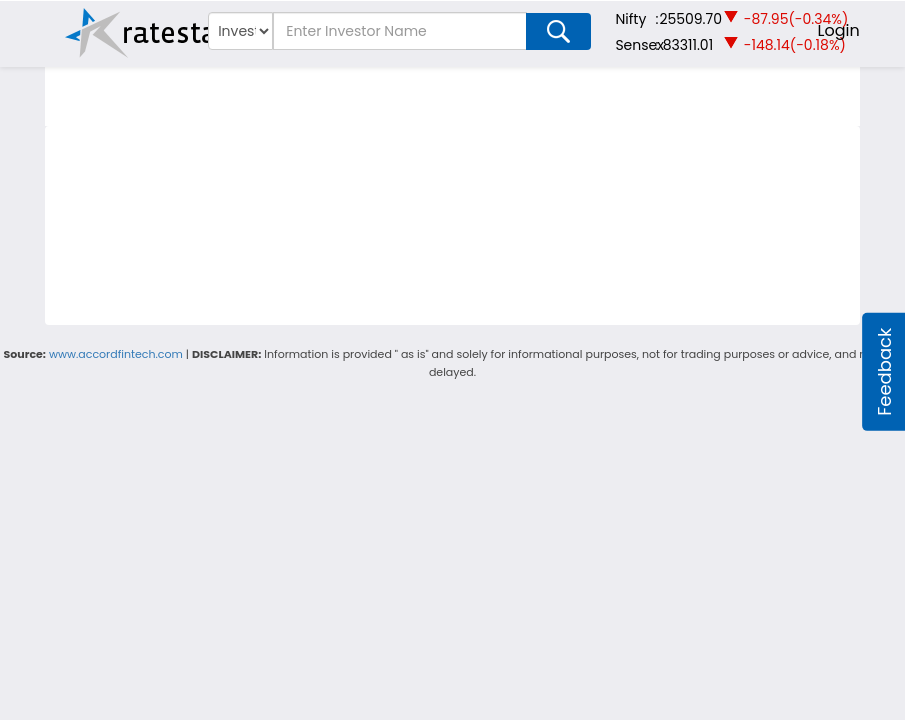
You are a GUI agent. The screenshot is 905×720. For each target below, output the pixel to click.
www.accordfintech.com (116, 354)
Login (839, 30)
